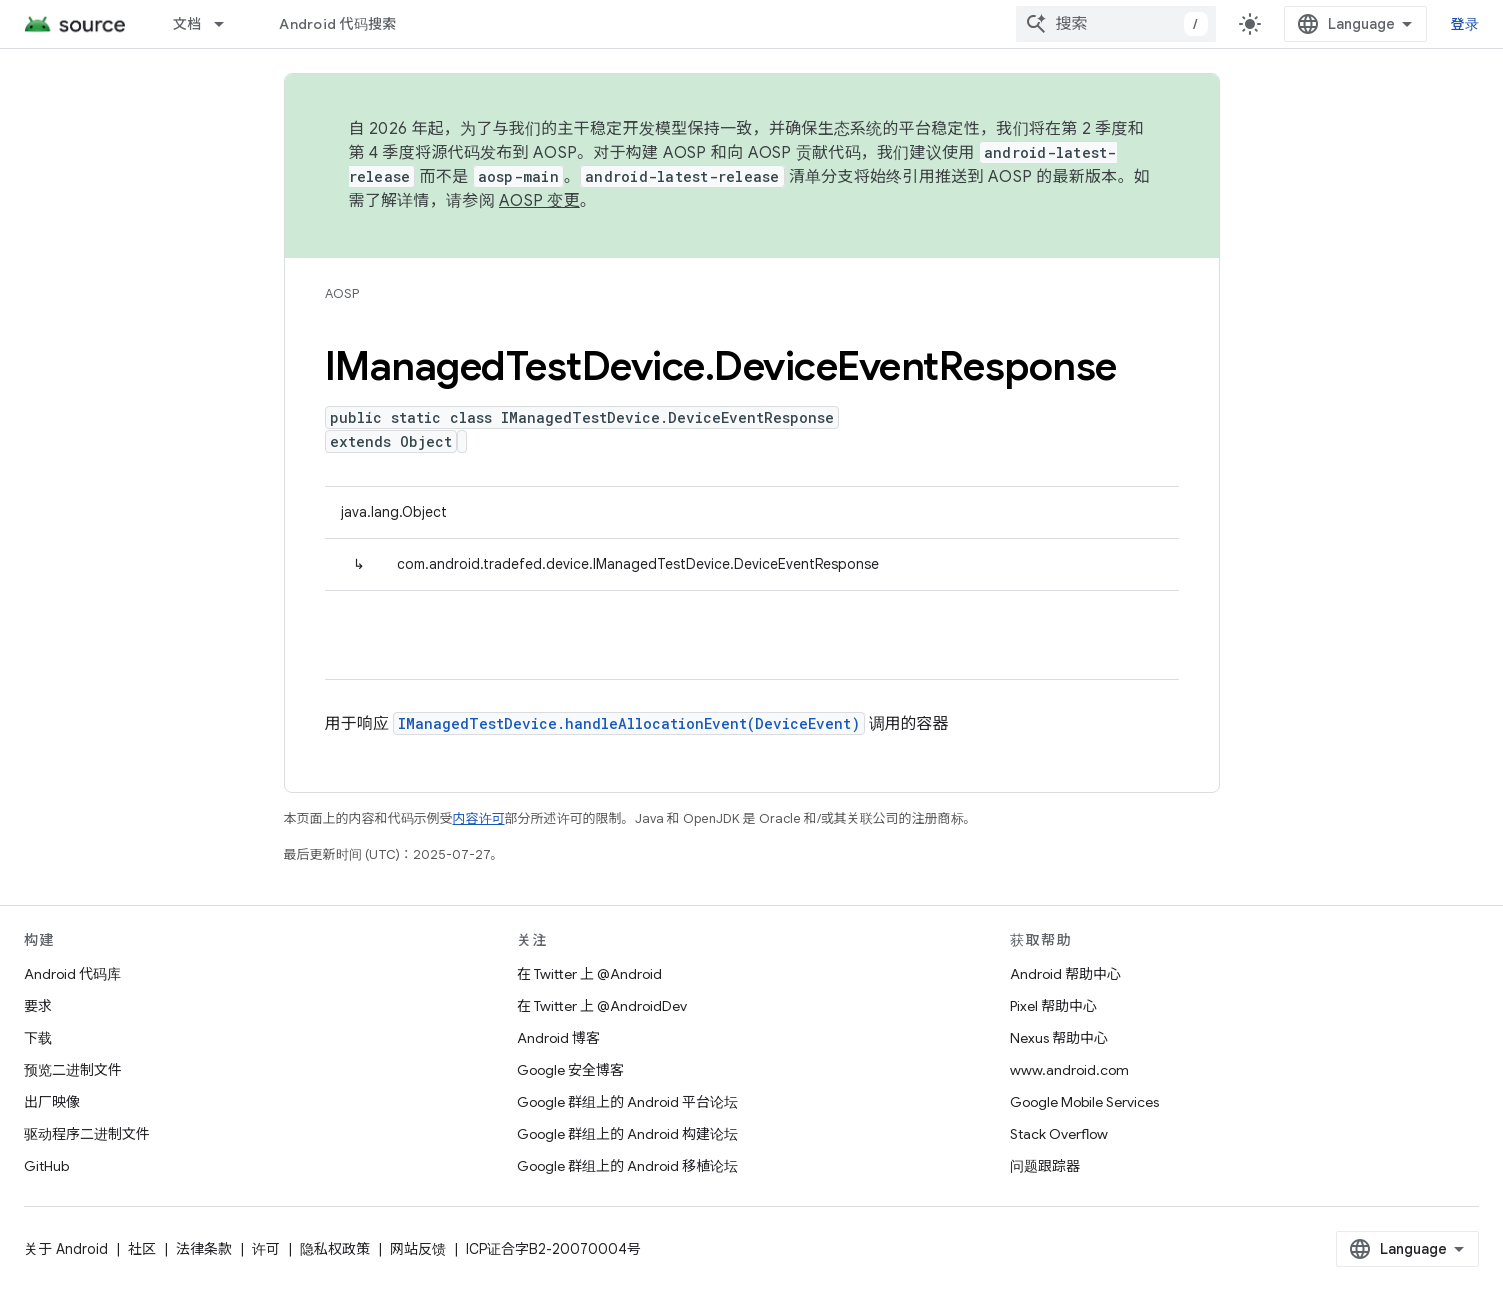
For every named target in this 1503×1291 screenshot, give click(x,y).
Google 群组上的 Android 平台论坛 (627, 1102)
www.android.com (1069, 1070)
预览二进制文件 (73, 1070)
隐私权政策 (335, 1249)
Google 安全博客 (570, 1070)
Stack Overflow (1059, 1134)
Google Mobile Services (1084, 1102)
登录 (1465, 24)
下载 (38, 1038)
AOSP (342, 293)
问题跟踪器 (1045, 1166)
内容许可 (479, 818)
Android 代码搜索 (337, 24)
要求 (38, 1006)
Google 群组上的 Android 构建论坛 (627, 1134)
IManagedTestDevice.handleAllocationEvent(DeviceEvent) (629, 723)
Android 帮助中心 (1065, 974)
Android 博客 (558, 1038)
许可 (266, 1249)
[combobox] (1116, 24)
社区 (142, 1249)
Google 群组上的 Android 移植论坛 (627, 1166)
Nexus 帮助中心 (1059, 1038)
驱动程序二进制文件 (87, 1134)
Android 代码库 (72, 974)
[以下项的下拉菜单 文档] (228, 24)
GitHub (46, 1166)
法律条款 (204, 1249)
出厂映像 (52, 1102)
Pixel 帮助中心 (1053, 1006)
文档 (187, 24)
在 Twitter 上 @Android (589, 974)
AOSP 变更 (539, 201)
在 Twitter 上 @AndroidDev (602, 1006)
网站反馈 (418, 1249)
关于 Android (66, 1249)
